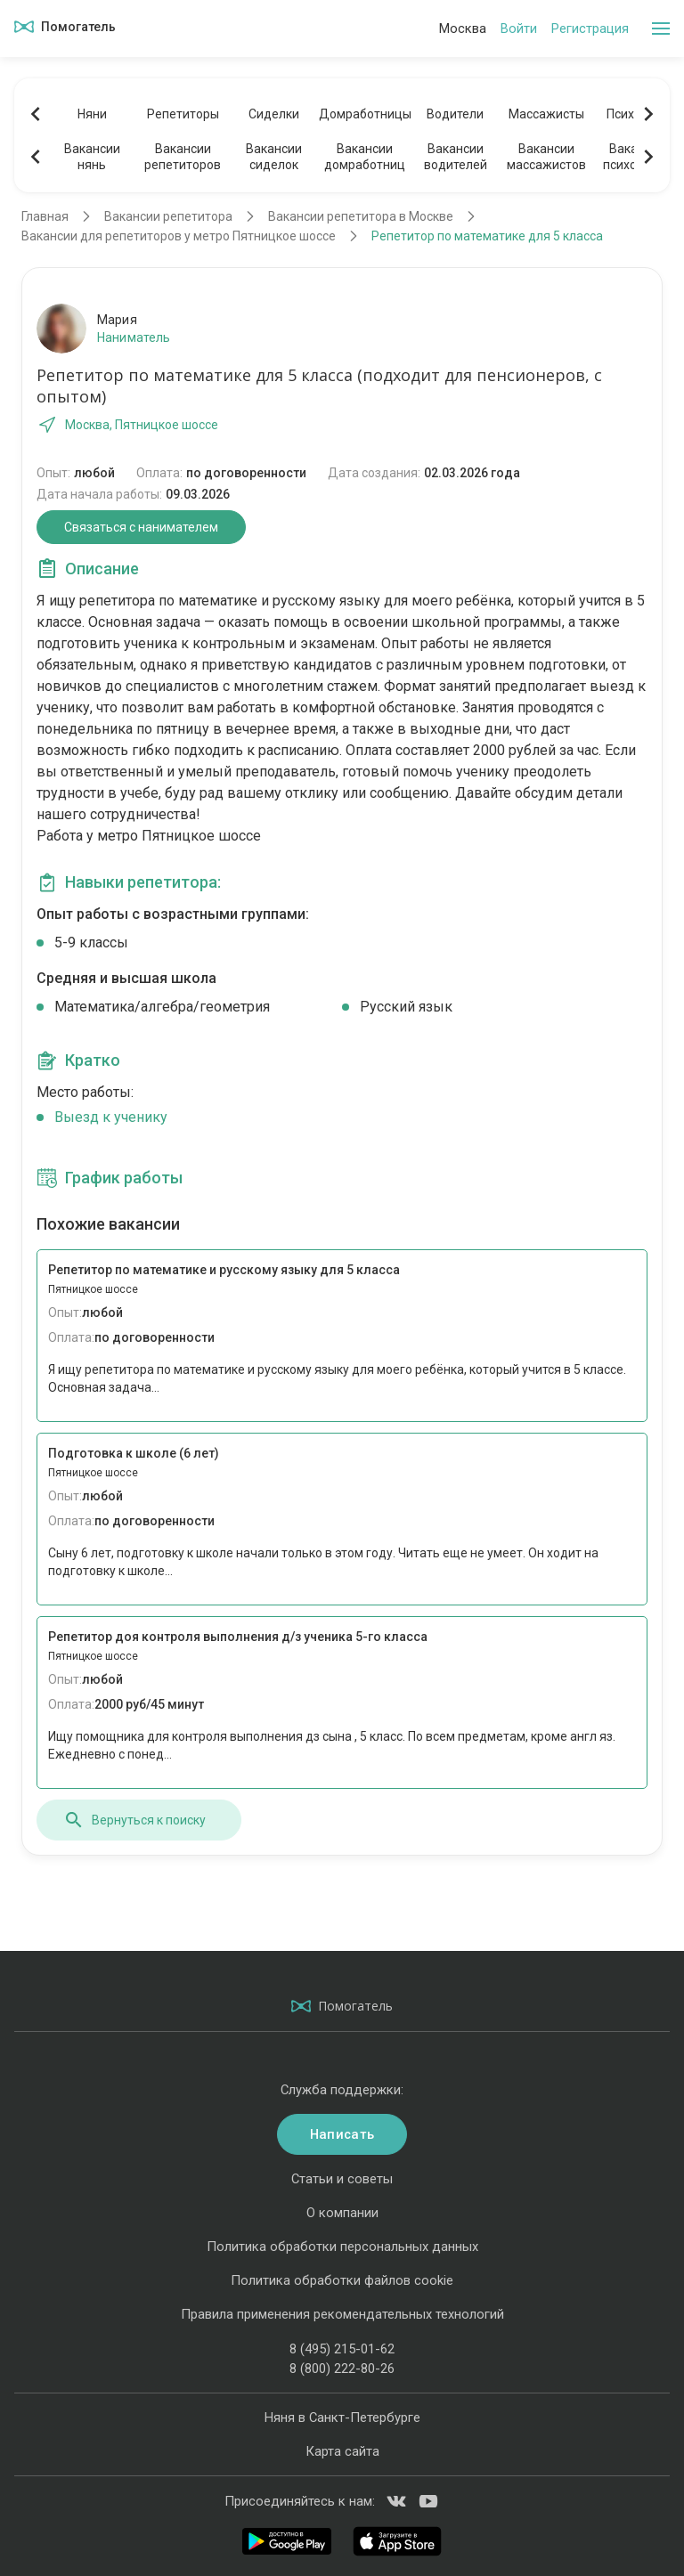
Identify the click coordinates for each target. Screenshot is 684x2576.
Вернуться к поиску (134, 1820)
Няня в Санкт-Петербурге (342, 2417)
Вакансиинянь (92, 157)
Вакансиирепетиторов (182, 157)
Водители (455, 114)
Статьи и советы (342, 2179)
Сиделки (273, 114)
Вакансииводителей (455, 157)
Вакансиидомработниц (364, 157)
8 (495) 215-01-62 (342, 2349)
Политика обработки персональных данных (342, 2247)
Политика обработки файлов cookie (342, 2280)
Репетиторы (183, 114)
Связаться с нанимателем (141, 527)
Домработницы (364, 114)
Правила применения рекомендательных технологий (342, 2314)
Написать (342, 2134)
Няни (92, 114)
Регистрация (590, 28)
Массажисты (546, 114)
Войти (519, 28)
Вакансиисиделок (274, 157)
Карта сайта (342, 2451)
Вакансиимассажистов (546, 157)
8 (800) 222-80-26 (342, 2369)
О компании (342, 2213)
